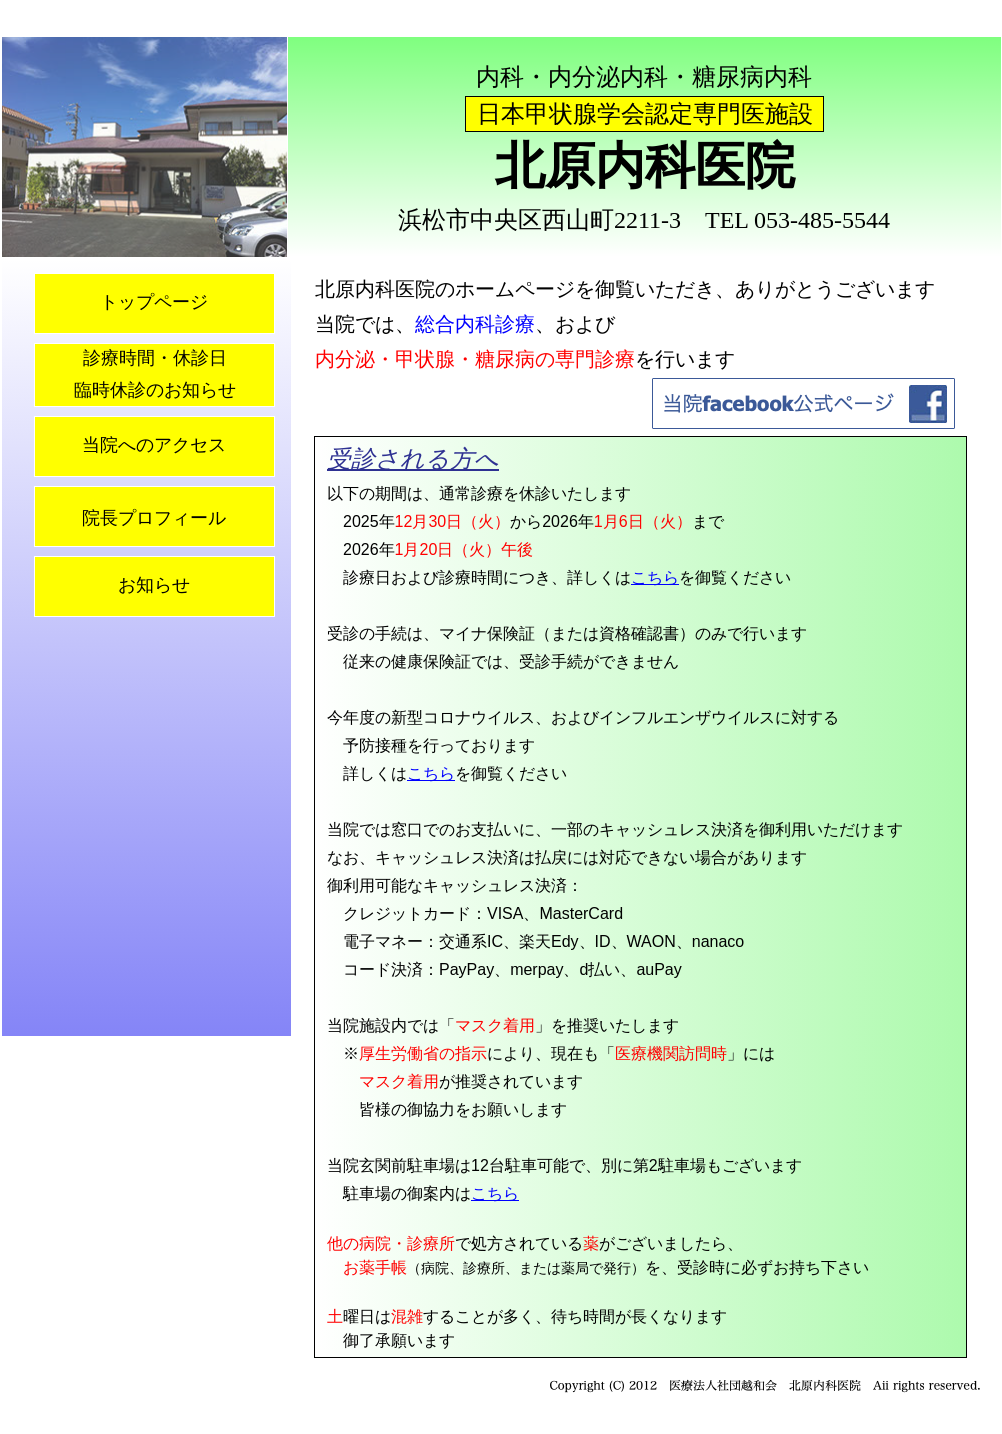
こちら (655, 577)
